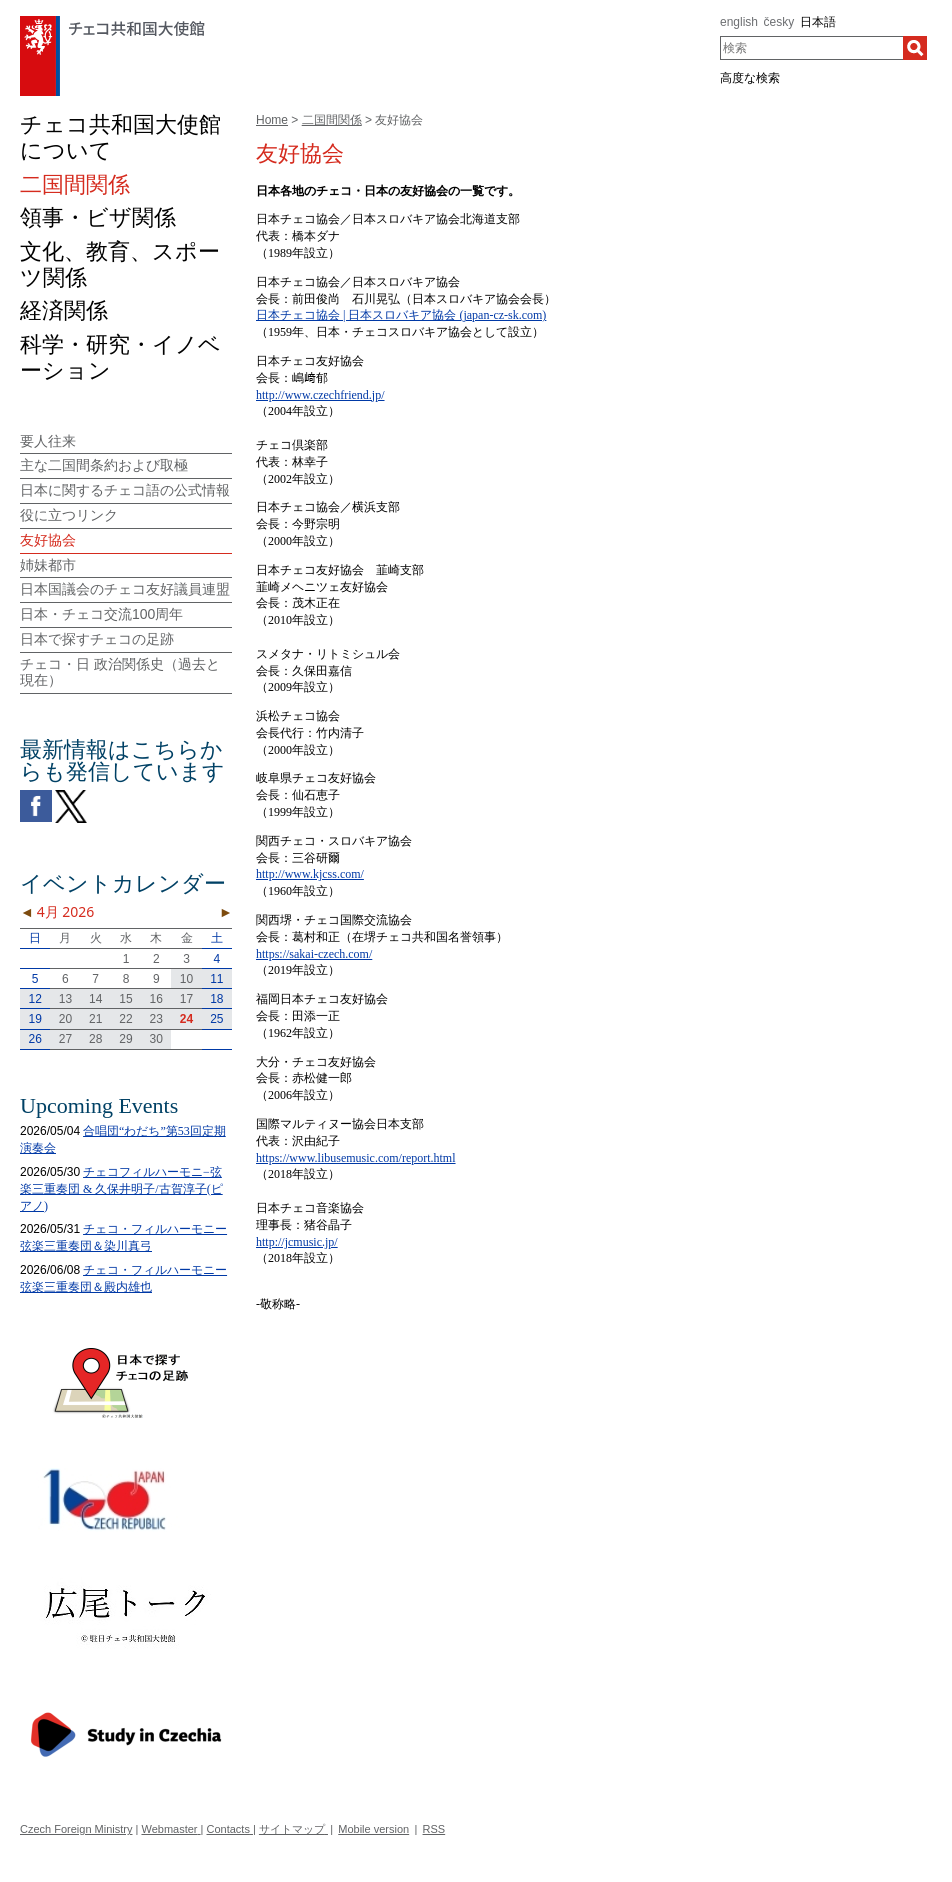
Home (272, 120)
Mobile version (373, 1829)
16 (156, 999)
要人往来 (48, 441)
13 (65, 999)
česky (779, 22)
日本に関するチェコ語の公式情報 (125, 490)
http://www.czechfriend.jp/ (320, 395)
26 (34, 1039)
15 (125, 999)
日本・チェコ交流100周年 (101, 614)
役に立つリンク (69, 515)
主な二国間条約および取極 (104, 465)
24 (186, 1019)
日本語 (818, 22)
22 (125, 1019)
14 (95, 999)
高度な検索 (750, 78)
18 (216, 999)
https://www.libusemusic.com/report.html (356, 1158)
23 (156, 1019)
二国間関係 (332, 120)
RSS (434, 1829)
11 (216, 979)
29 (125, 1039)
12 (34, 999)
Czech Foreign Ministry (76, 1829)
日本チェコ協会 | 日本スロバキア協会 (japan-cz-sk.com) (401, 315)
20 (65, 1019)
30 (156, 1039)
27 (65, 1039)
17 (186, 999)
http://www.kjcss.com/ (310, 874)
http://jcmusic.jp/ (297, 1242)
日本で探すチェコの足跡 (97, 639)
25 (216, 1019)
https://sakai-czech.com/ (314, 954)
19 (34, 1019)
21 (95, 1019)
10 (186, 979)
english (739, 22)
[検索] (915, 48)
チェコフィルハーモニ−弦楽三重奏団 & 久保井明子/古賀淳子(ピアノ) (121, 1189)
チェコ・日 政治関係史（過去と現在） (120, 672)
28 (95, 1039)
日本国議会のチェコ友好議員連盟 (125, 589)
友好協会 (48, 540)
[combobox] (811, 48)
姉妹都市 (48, 565)
